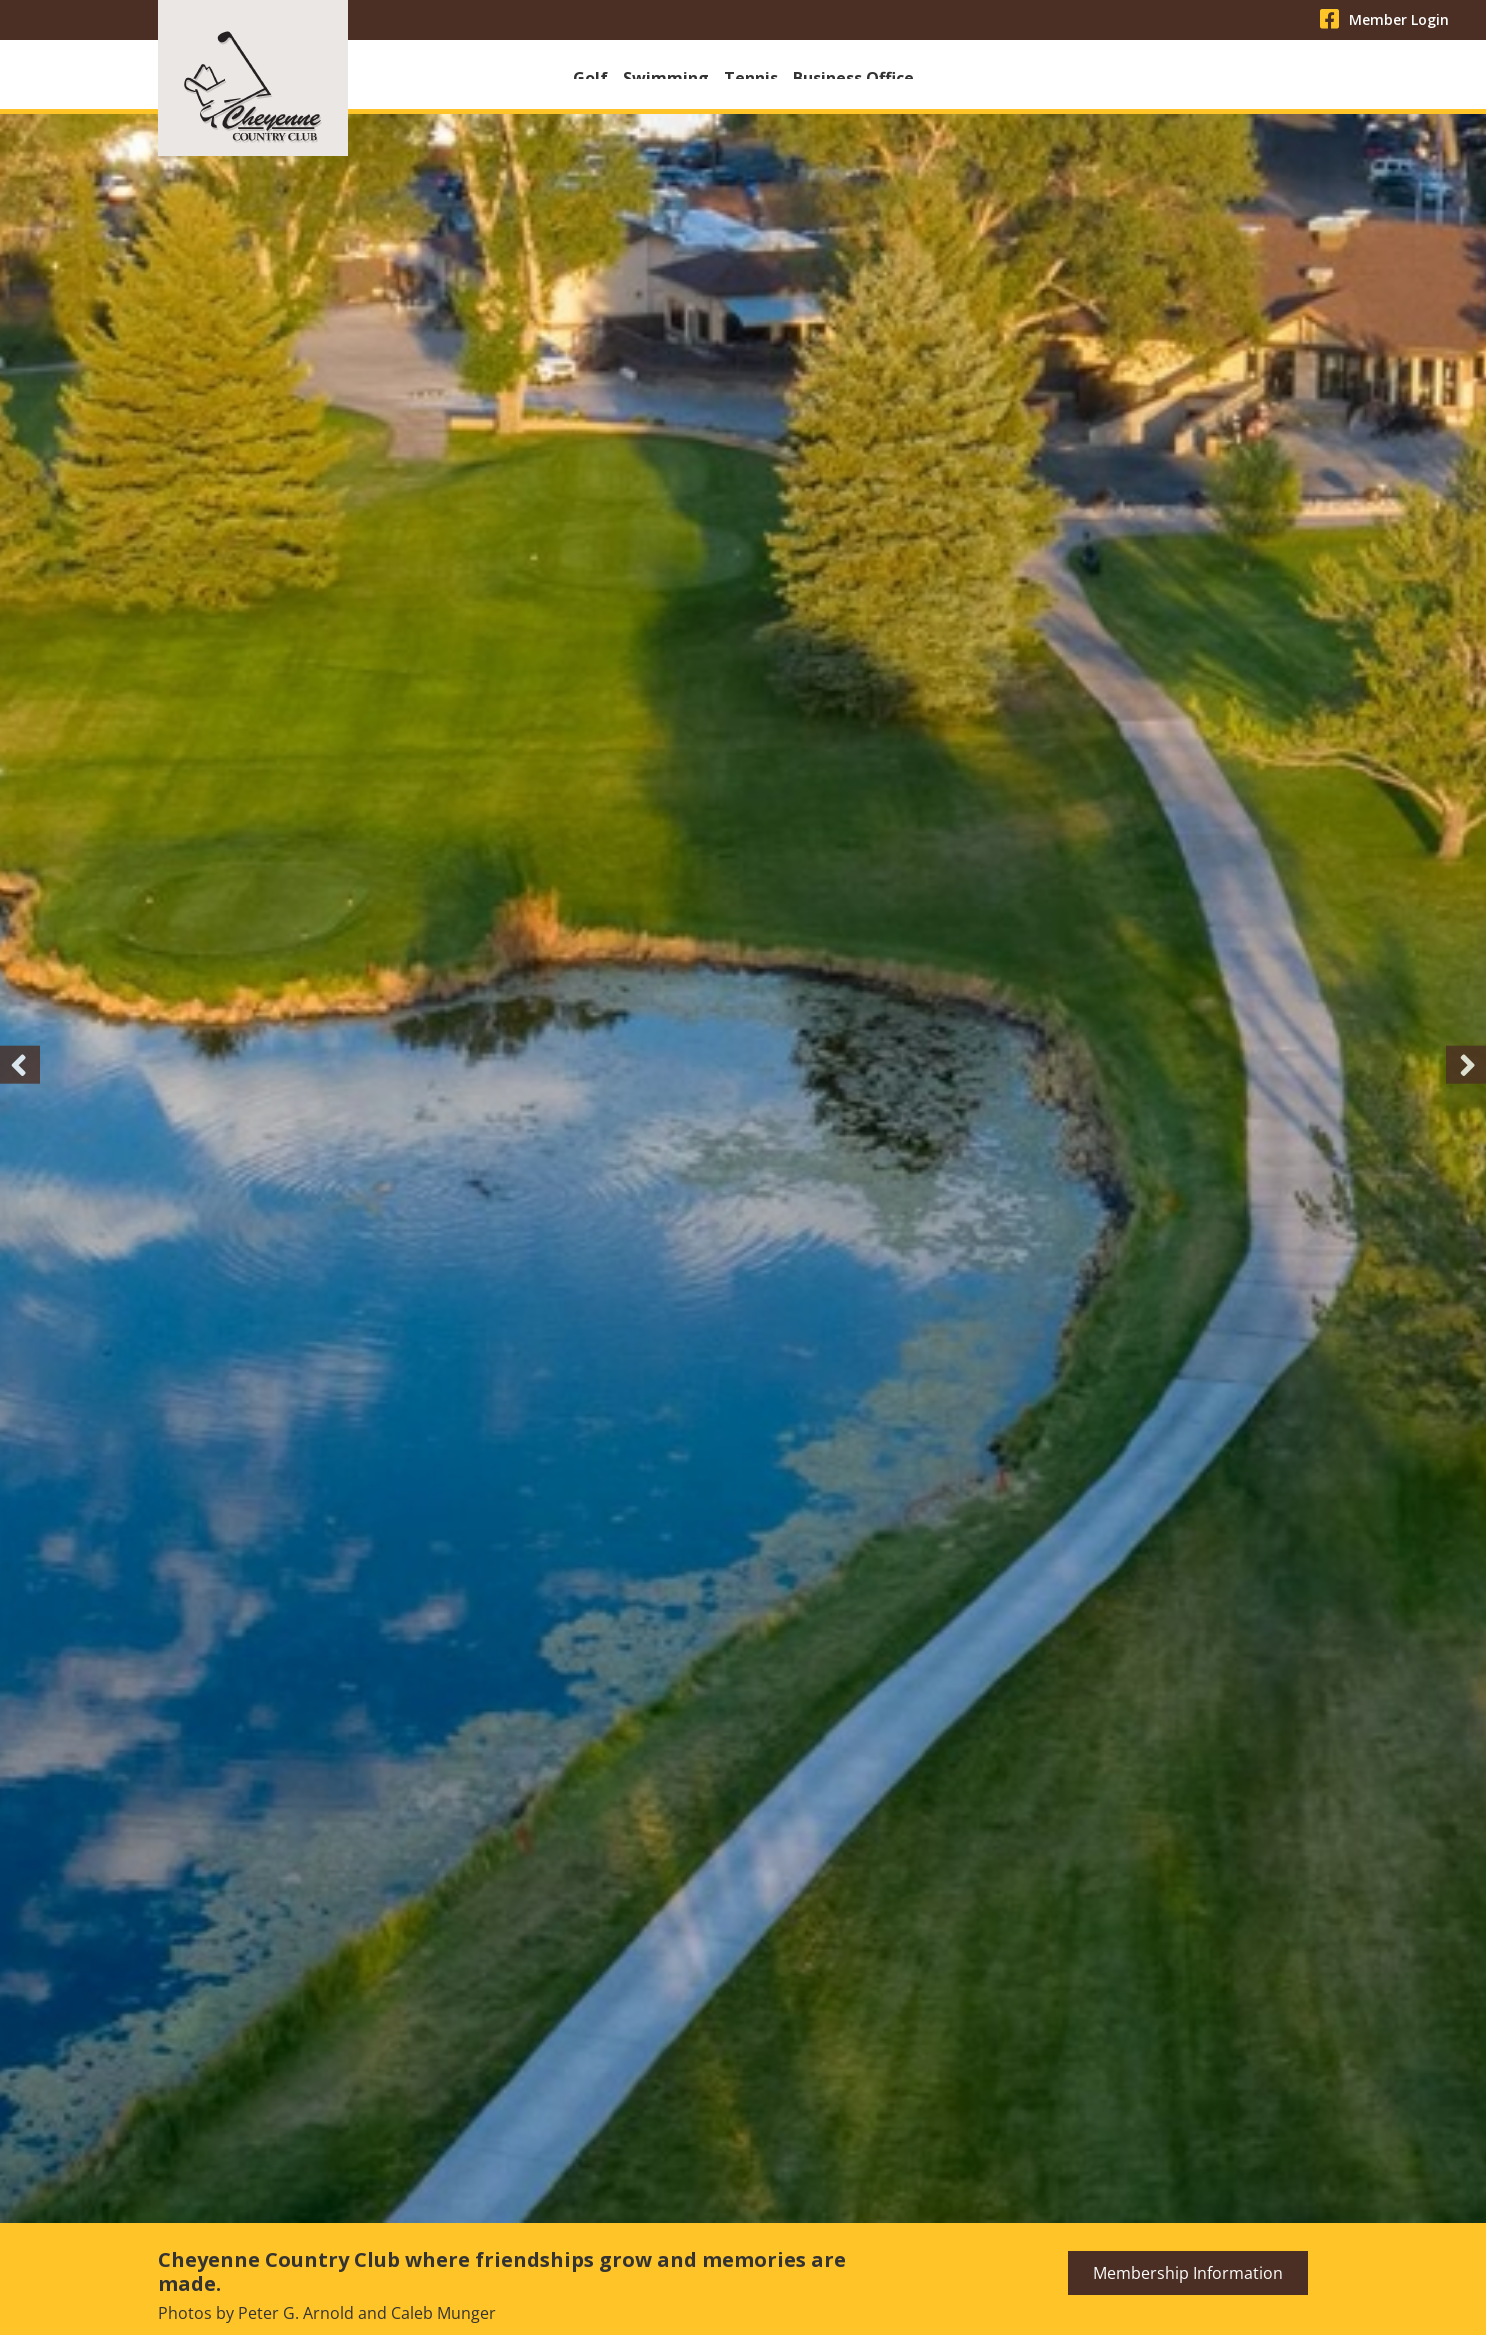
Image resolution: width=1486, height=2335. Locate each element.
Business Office (853, 78)
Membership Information (1188, 2278)
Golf (590, 78)
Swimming (666, 78)
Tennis (751, 78)
